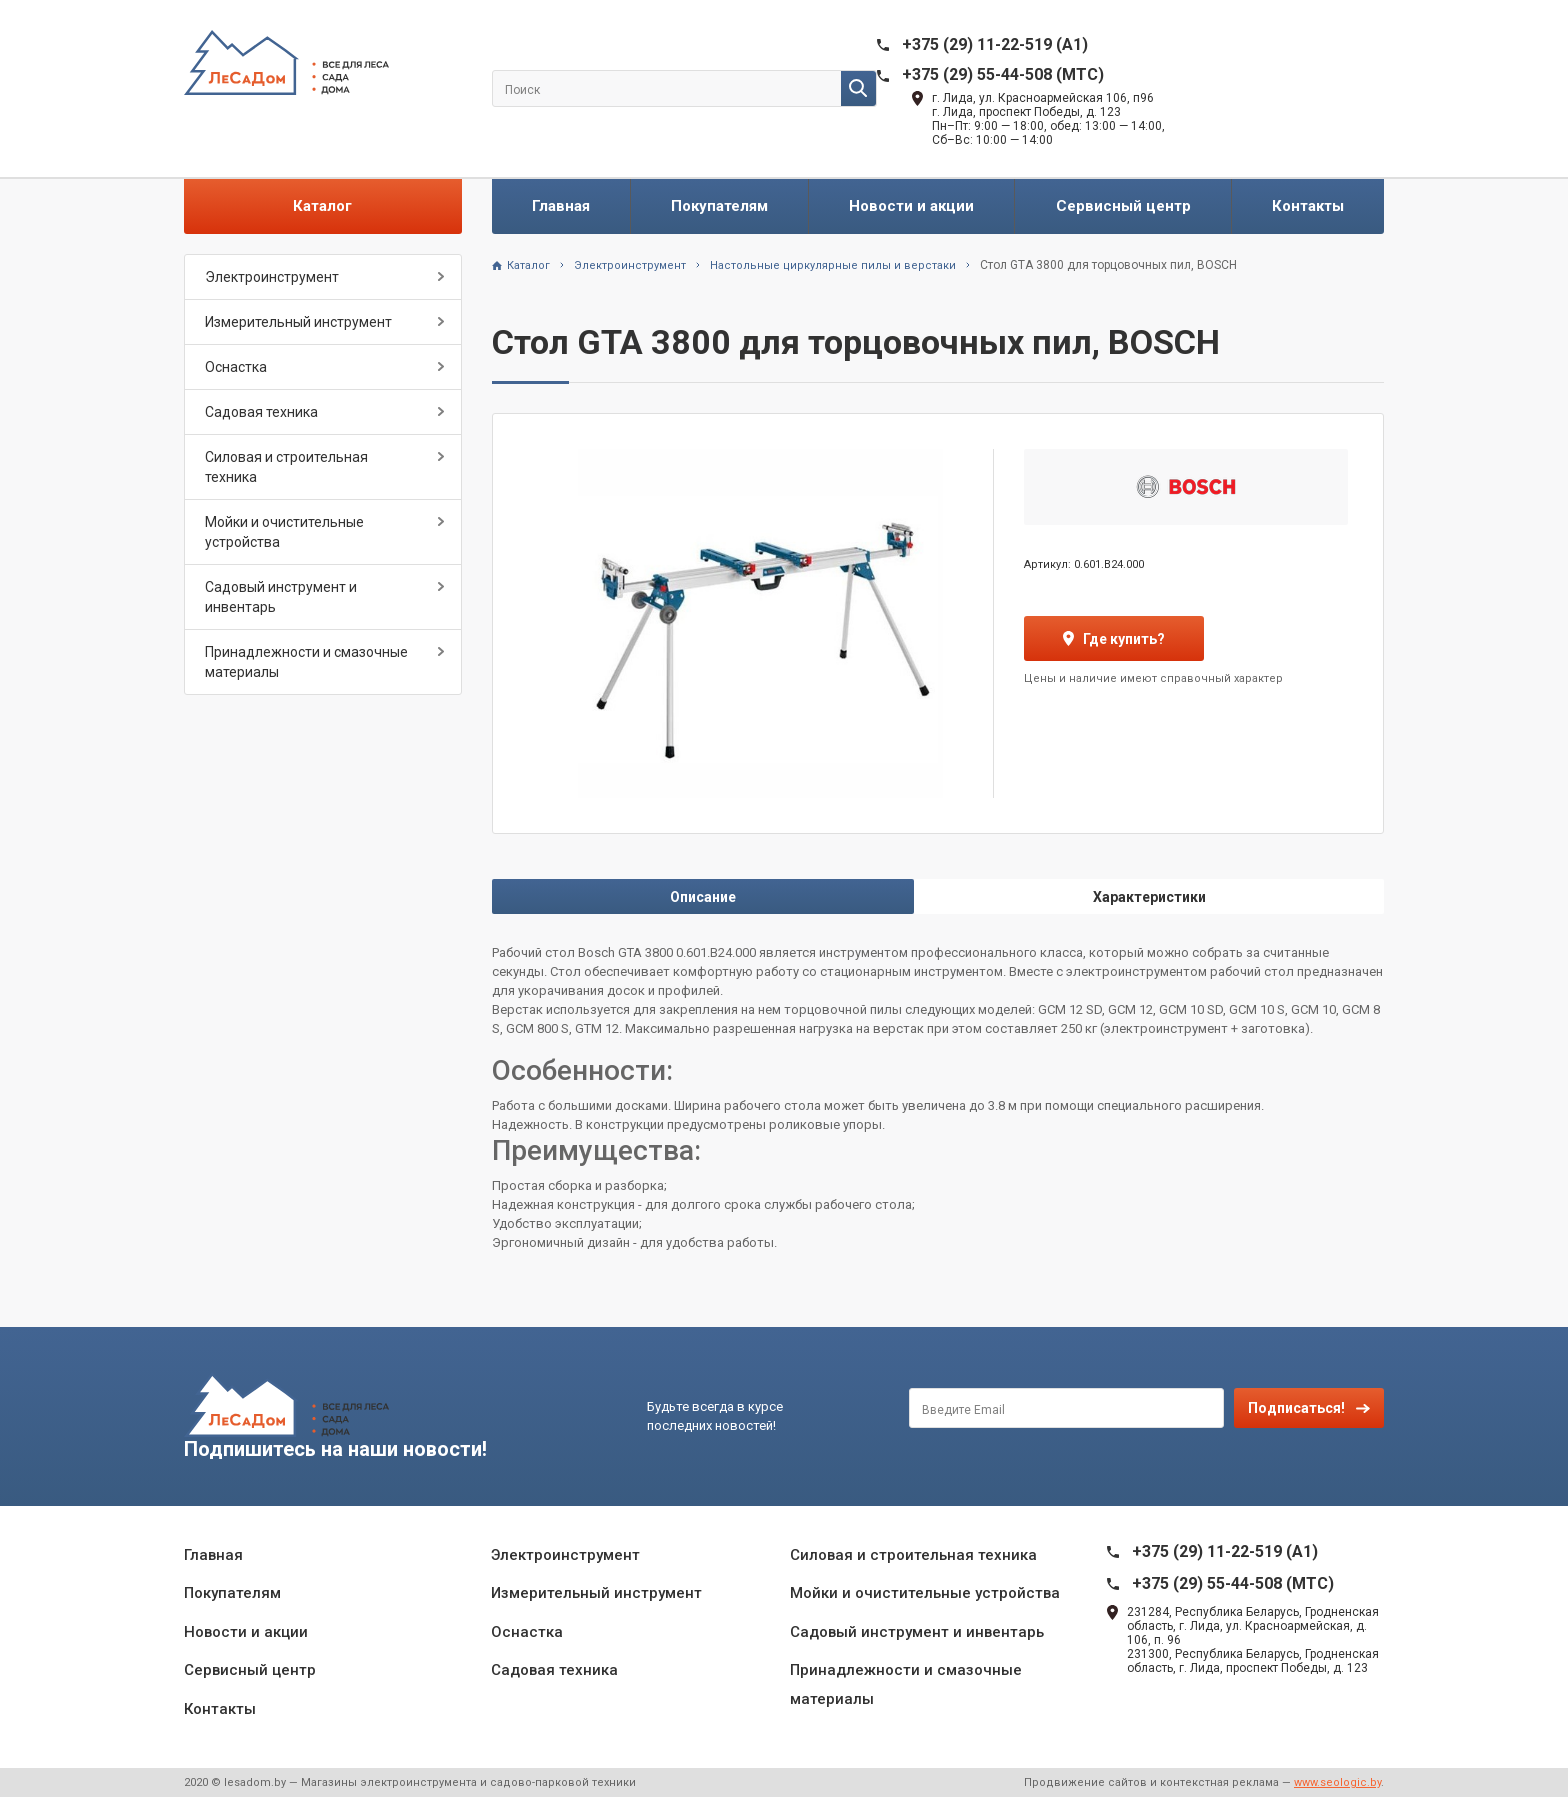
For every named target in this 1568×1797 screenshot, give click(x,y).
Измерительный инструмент (298, 322)
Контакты (1308, 206)
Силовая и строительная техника (286, 467)
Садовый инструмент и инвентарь (281, 597)
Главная (561, 206)
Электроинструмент (272, 277)
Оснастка (236, 367)
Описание (703, 897)
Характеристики (1149, 897)
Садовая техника (261, 412)
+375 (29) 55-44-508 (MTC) (1003, 74)
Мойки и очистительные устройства (284, 532)
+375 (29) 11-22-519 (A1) (995, 44)
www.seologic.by (1337, 1782)
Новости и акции (911, 206)
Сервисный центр (1123, 206)
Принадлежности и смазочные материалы (306, 662)
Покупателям (719, 206)
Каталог (322, 206)
